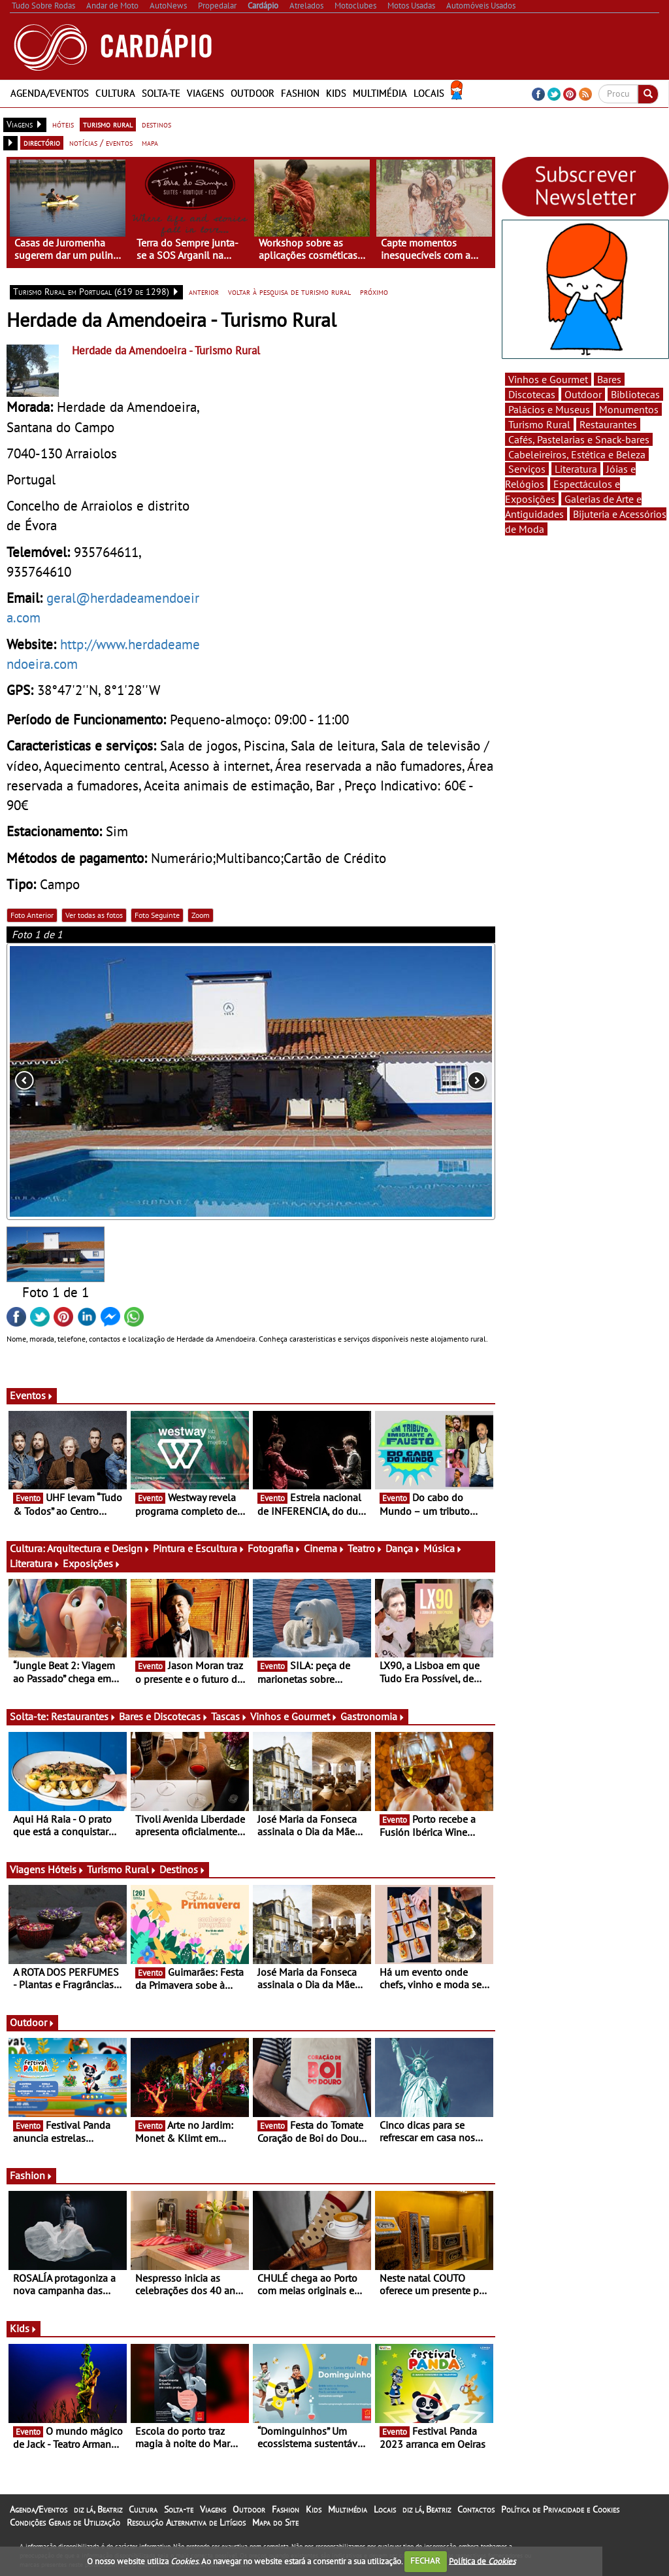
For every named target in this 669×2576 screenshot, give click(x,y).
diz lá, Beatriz (98, 2509)
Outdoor (252, 93)
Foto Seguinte (157, 915)
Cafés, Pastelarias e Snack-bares (578, 439)
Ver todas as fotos (94, 915)
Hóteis (66, 1869)
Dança (403, 1548)
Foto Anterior (32, 915)
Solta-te (161, 93)
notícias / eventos (101, 142)
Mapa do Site (275, 2522)
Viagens (205, 93)
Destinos (182, 1869)
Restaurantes (83, 1716)
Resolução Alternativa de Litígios (186, 2522)
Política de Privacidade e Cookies (560, 2509)
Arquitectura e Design (98, 1548)
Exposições (92, 1563)
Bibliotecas (635, 394)
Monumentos (629, 409)
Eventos (32, 1395)
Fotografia (274, 1548)
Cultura (115, 93)
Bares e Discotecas (163, 1716)
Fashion (300, 93)
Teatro (365, 1548)
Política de (482, 2560)
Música (443, 1548)
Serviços (527, 468)
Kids (336, 93)
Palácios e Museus (549, 409)
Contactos (476, 2509)
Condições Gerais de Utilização (65, 2522)
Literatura (35, 1563)
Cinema (324, 1548)
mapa (150, 142)
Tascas (229, 1716)
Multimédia (380, 93)
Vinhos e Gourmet (294, 1716)
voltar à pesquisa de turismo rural (289, 291)
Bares (609, 379)
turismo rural (108, 124)
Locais (429, 93)
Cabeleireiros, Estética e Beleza (576, 454)
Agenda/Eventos (49, 93)
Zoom (200, 915)
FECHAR (425, 2560)
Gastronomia (372, 1716)
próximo (374, 291)
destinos (156, 124)
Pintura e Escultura (199, 1548)
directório (42, 142)
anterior (204, 291)
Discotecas (531, 394)
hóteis (63, 124)
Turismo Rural (122, 1869)
